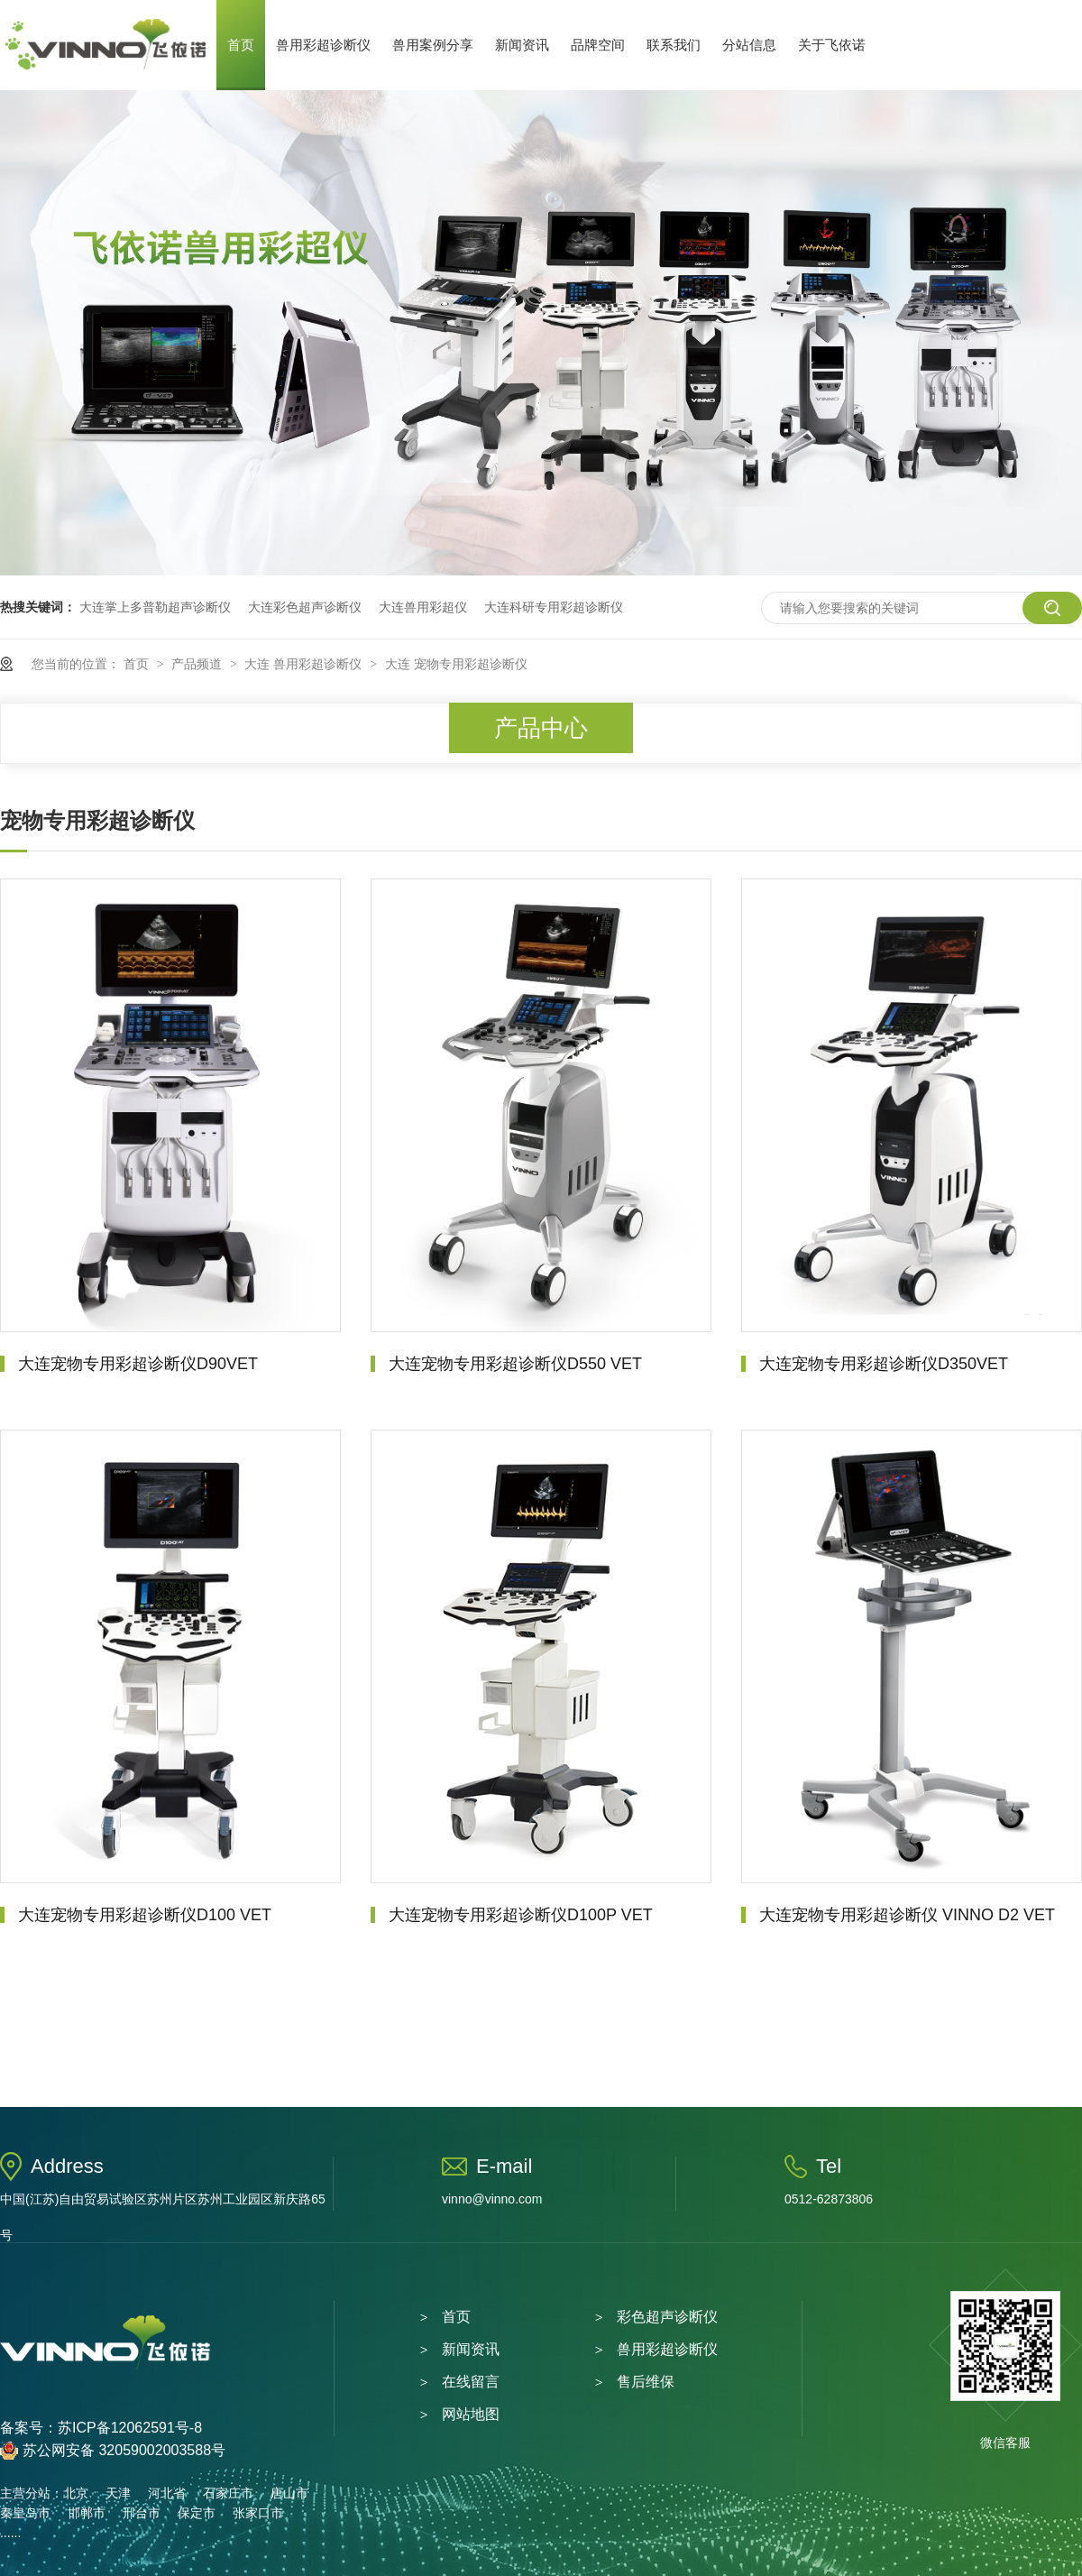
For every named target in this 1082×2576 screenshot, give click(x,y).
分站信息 (749, 44)
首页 (240, 44)
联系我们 (673, 44)
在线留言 (471, 2381)
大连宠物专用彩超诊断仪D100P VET (521, 1915)
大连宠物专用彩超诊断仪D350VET (883, 1364)
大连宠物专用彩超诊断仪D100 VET (144, 1915)
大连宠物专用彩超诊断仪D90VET (138, 1364)
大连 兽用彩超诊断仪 (304, 664)
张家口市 (258, 2513)
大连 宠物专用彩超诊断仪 (456, 664)
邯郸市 (86, 2513)
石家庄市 (228, 2493)
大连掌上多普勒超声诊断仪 (155, 607)
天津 (118, 2493)
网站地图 (471, 2414)
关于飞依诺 (832, 44)
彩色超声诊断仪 (667, 2316)
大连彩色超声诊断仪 (305, 607)
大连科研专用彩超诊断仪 (553, 607)
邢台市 (141, 2513)
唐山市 (289, 2493)
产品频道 (198, 664)
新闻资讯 (522, 44)
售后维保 (645, 2381)
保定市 (196, 2513)
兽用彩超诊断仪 (323, 44)
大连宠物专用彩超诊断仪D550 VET (515, 1364)
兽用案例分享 (432, 44)
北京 (75, 2493)
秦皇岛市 (25, 2513)
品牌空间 (598, 44)
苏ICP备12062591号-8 (130, 2427)
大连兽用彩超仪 (423, 607)
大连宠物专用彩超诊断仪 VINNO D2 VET (907, 1915)
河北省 (167, 2493)
